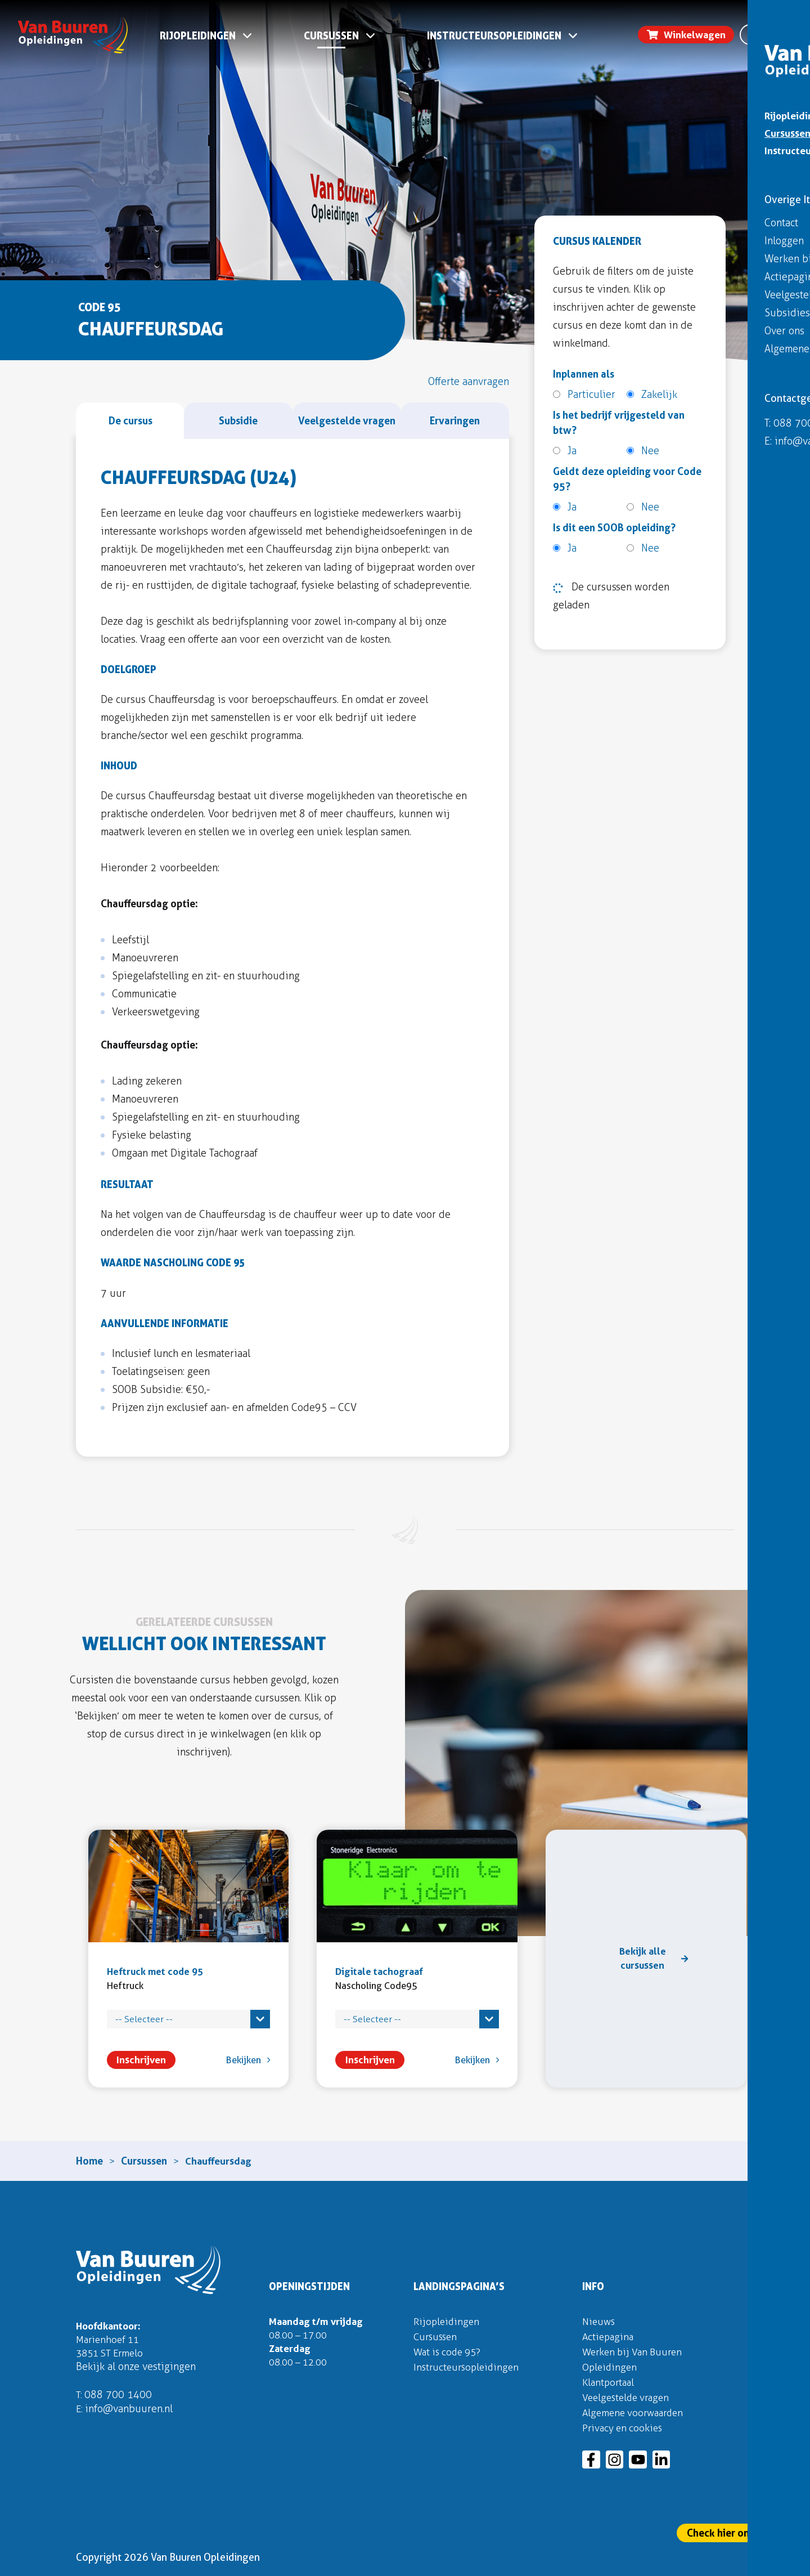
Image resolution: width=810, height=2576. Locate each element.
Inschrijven (130, 2058)
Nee (643, 451)
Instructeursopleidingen (495, 38)
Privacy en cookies (624, 2427)
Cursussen (331, 38)
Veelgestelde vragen (628, 2397)
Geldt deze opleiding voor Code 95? (627, 478)
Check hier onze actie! (738, 2533)
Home (89, 2160)
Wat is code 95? (449, 2351)
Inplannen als (583, 374)
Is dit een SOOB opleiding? (614, 528)
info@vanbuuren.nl (130, 2410)
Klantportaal (609, 2382)
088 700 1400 (118, 2396)
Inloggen (775, 15)
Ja (565, 451)
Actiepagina (609, 2336)
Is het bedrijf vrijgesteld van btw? (619, 422)
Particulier (584, 394)
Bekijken (234, 2058)
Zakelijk (652, 394)
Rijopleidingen (198, 38)
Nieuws (599, 2321)
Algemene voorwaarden (636, 2412)
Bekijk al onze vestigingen (136, 2368)
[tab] (130, 420)
